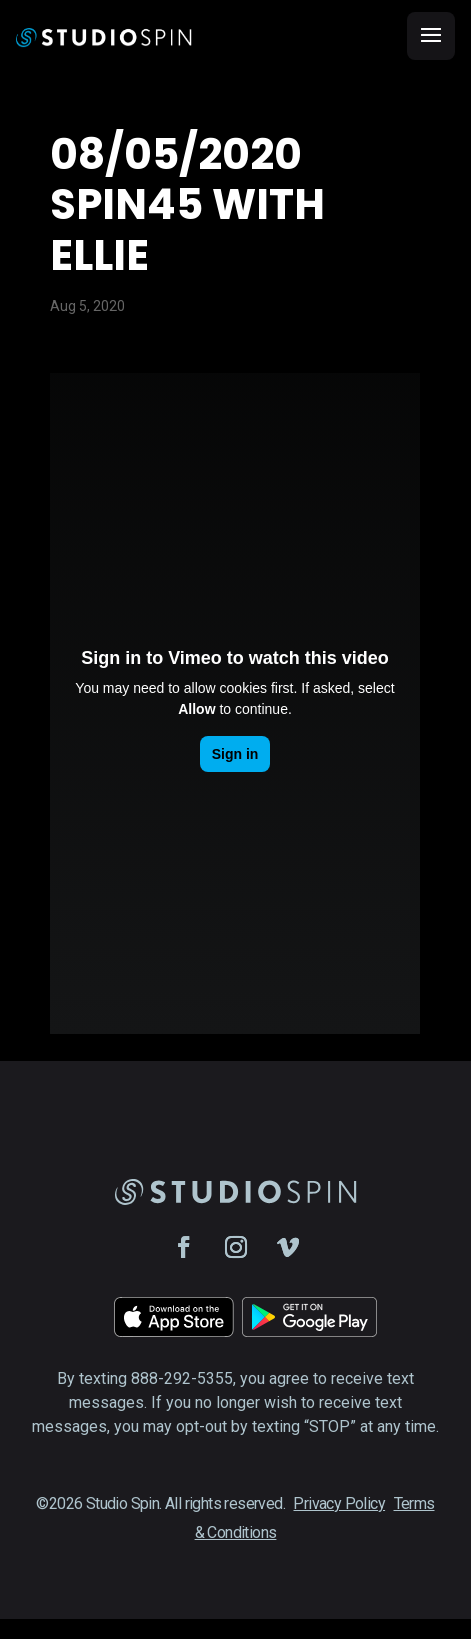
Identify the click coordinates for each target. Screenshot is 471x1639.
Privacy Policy (339, 1503)
